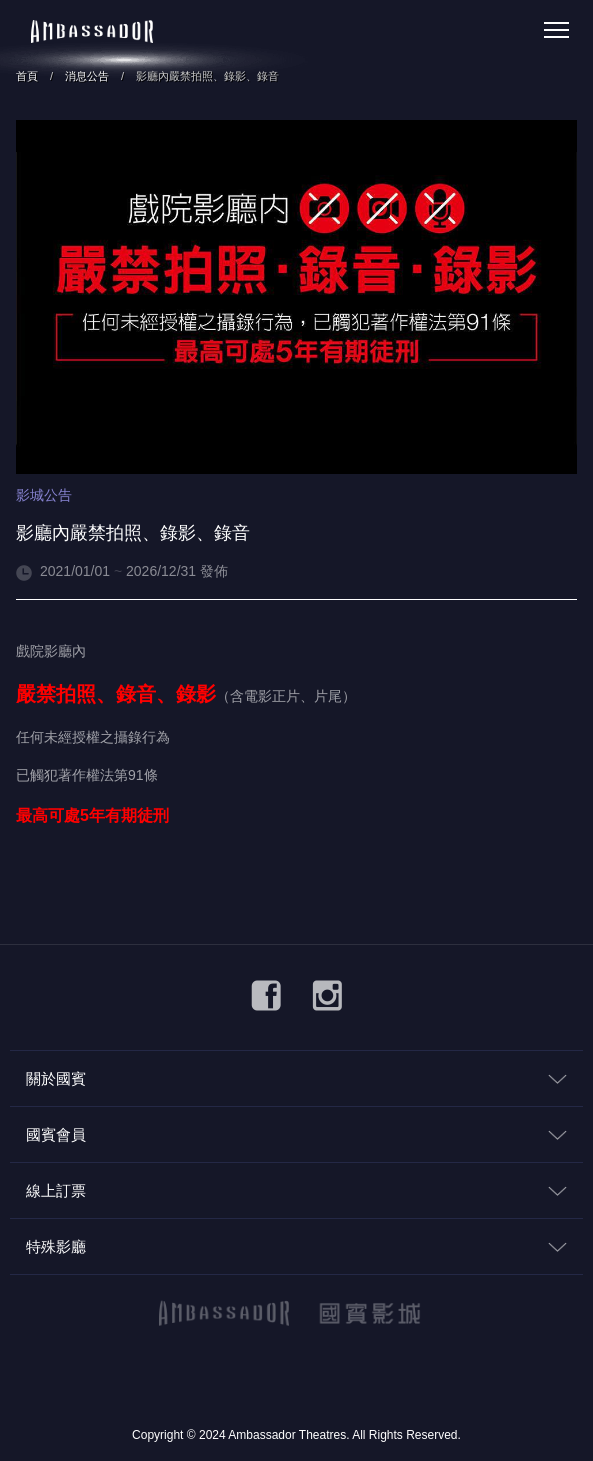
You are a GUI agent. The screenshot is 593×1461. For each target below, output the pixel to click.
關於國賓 (56, 1078)
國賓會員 (56, 1134)
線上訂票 (56, 1190)
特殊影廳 (56, 1246)
